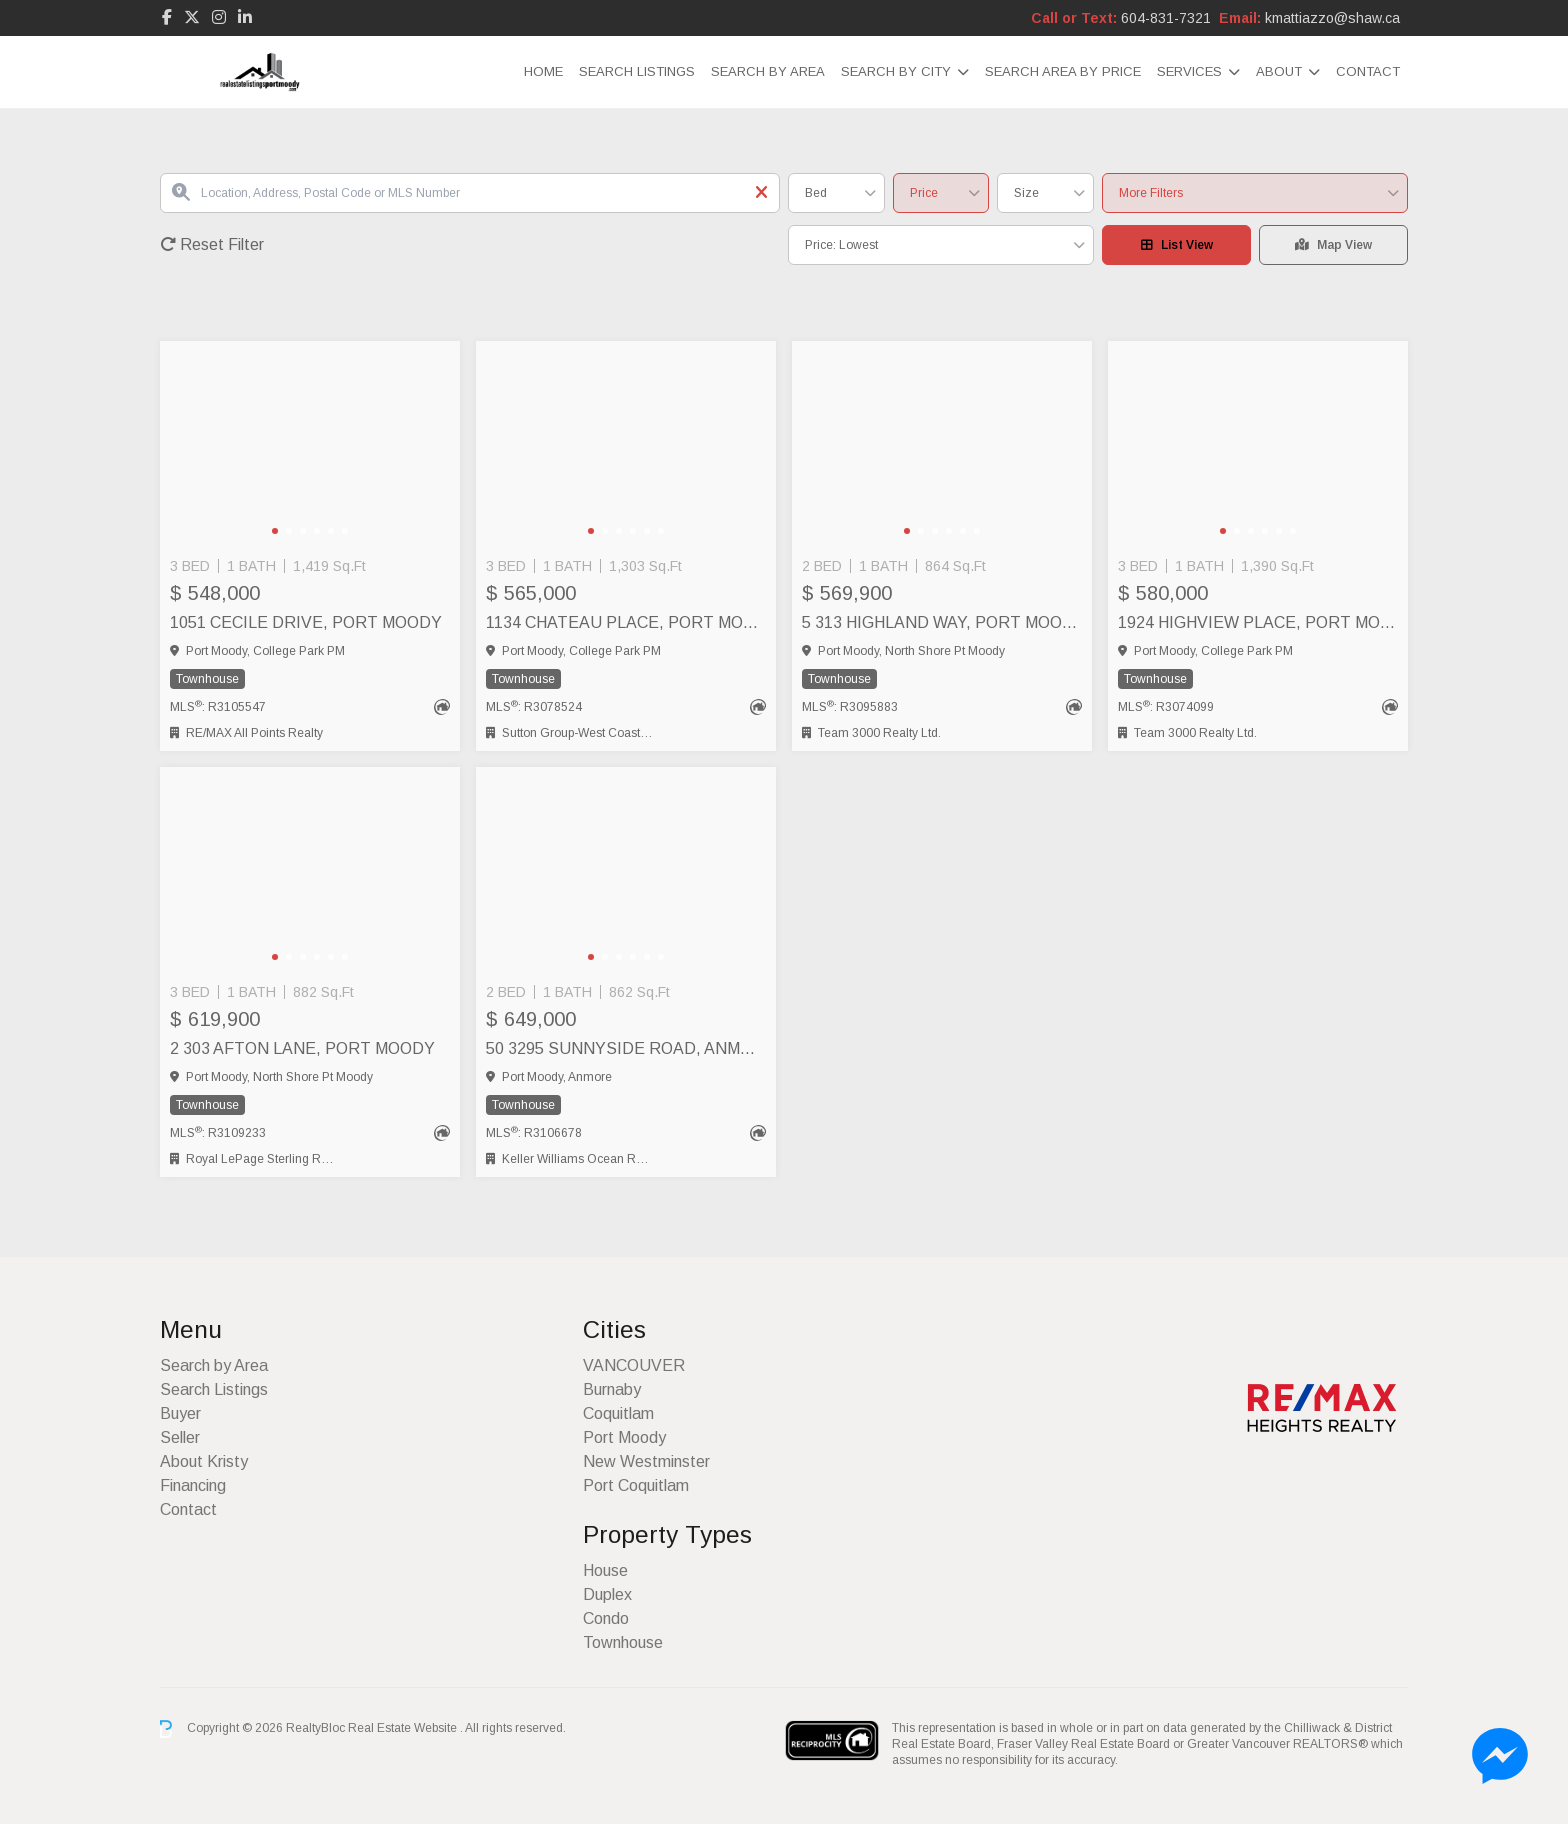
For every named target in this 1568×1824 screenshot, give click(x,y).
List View (1177, 245)
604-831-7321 (1166, 18)
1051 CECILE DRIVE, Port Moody (306, 622)
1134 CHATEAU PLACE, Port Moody (626, 622)
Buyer (180, 1413)
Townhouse (623, 1642)
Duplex (607, 1594)
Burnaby (612, 1389)
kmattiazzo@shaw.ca (1332, 18)
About (1279, 71)
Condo (606, 1618)
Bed (816, 193)
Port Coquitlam (636, 1485)
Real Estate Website (404, 1728)
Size (1026, 193)
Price (924, 193)
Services (1189, 71)
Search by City (896, 71)
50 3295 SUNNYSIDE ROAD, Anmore (626, 1048)
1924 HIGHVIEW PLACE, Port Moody (1258, 622)
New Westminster (646, 1461)
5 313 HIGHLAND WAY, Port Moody (942, 622)
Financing (193, 1485)
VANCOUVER (634, 1365)
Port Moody (624, 1437)
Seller (180, 1437)
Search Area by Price (1063, 71)
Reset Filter (212, 244)
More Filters (1151, 193)
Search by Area (768, 71)
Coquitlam (618, 1413)
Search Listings (637, 71)
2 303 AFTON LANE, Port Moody (302, 1048)
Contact (1368, 71)
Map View (1333, 245)
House (605, 1570)
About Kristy (204, 1461)
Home (543, 71)
